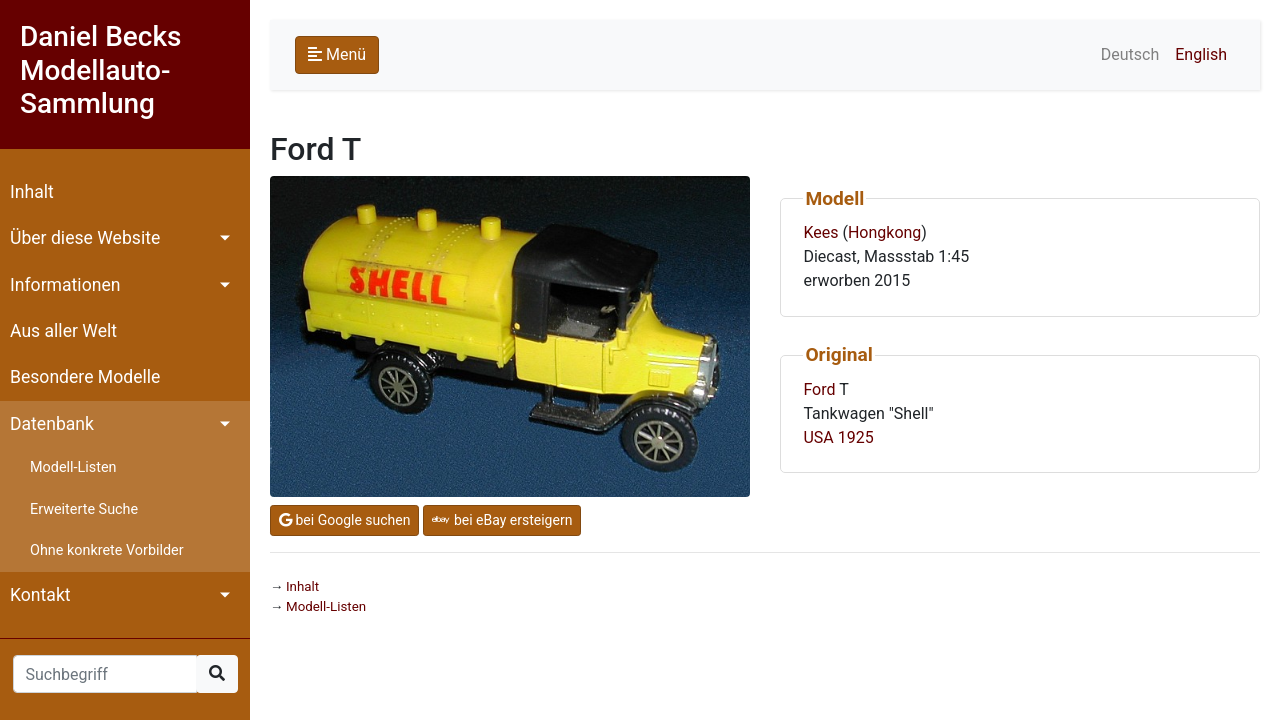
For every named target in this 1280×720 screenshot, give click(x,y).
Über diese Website (85, 238)
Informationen (65, 285)
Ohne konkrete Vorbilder (107, 550)
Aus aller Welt (63, 331)
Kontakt (40, 595)
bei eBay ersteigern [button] (502, 520)
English (1201, 54)
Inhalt (32, 192)
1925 (856, 437)
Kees (820, 232)
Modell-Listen (73, 467)
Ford (819, 389)
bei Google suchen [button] (344, 520)
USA (818, 437)
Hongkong (884, 232)
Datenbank (52, 424)
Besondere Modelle (85, 377)
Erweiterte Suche (84, 509)
